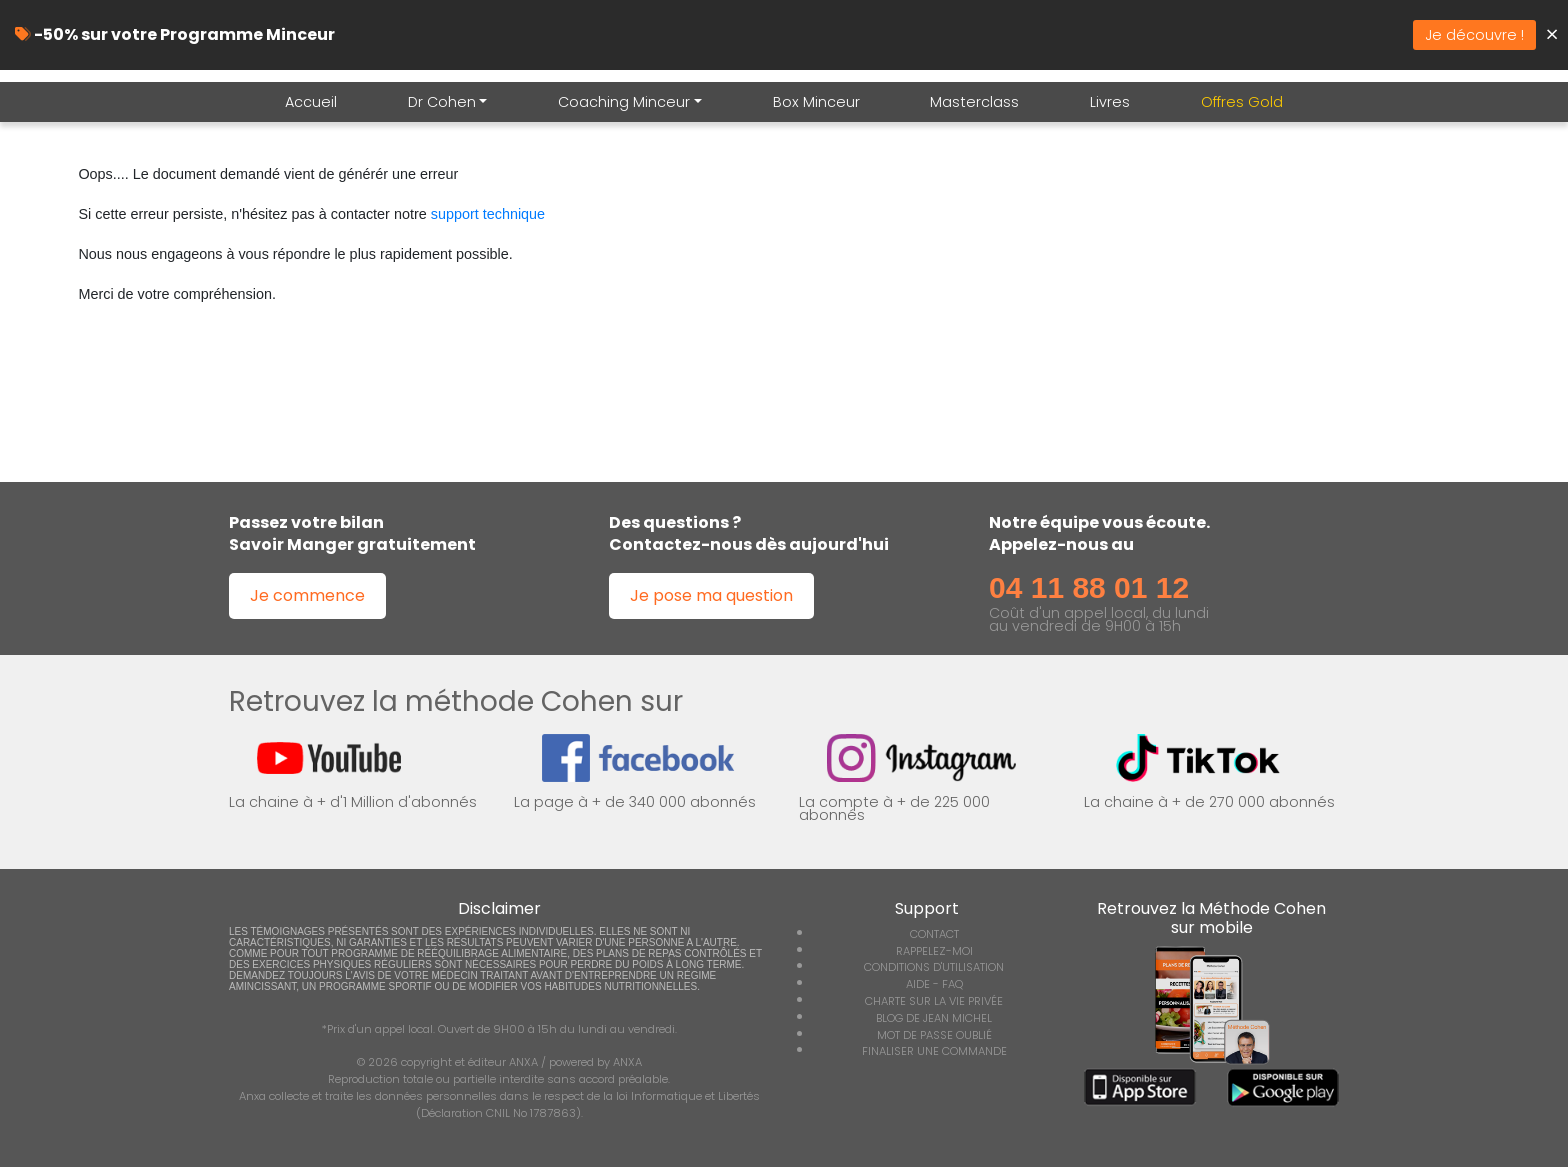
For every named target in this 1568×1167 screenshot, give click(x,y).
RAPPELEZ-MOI (934, 951)
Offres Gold (1242, 102)
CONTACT (934, 934)
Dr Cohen (442, 102)
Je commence (307, 595)
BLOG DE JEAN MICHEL (934, 1018)
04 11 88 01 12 (1089, 587)
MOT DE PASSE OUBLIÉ (934, 1035)
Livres (1110, 102)
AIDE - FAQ (934, 984)
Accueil (311, 102)
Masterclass (974, 102)
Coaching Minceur (624, 102)
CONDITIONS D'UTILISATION (934, 967)
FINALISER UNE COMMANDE (934, 1051)
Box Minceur (816, 102)
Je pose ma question (711, 595)
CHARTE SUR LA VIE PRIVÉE (934, 1001)
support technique (488, 214)
